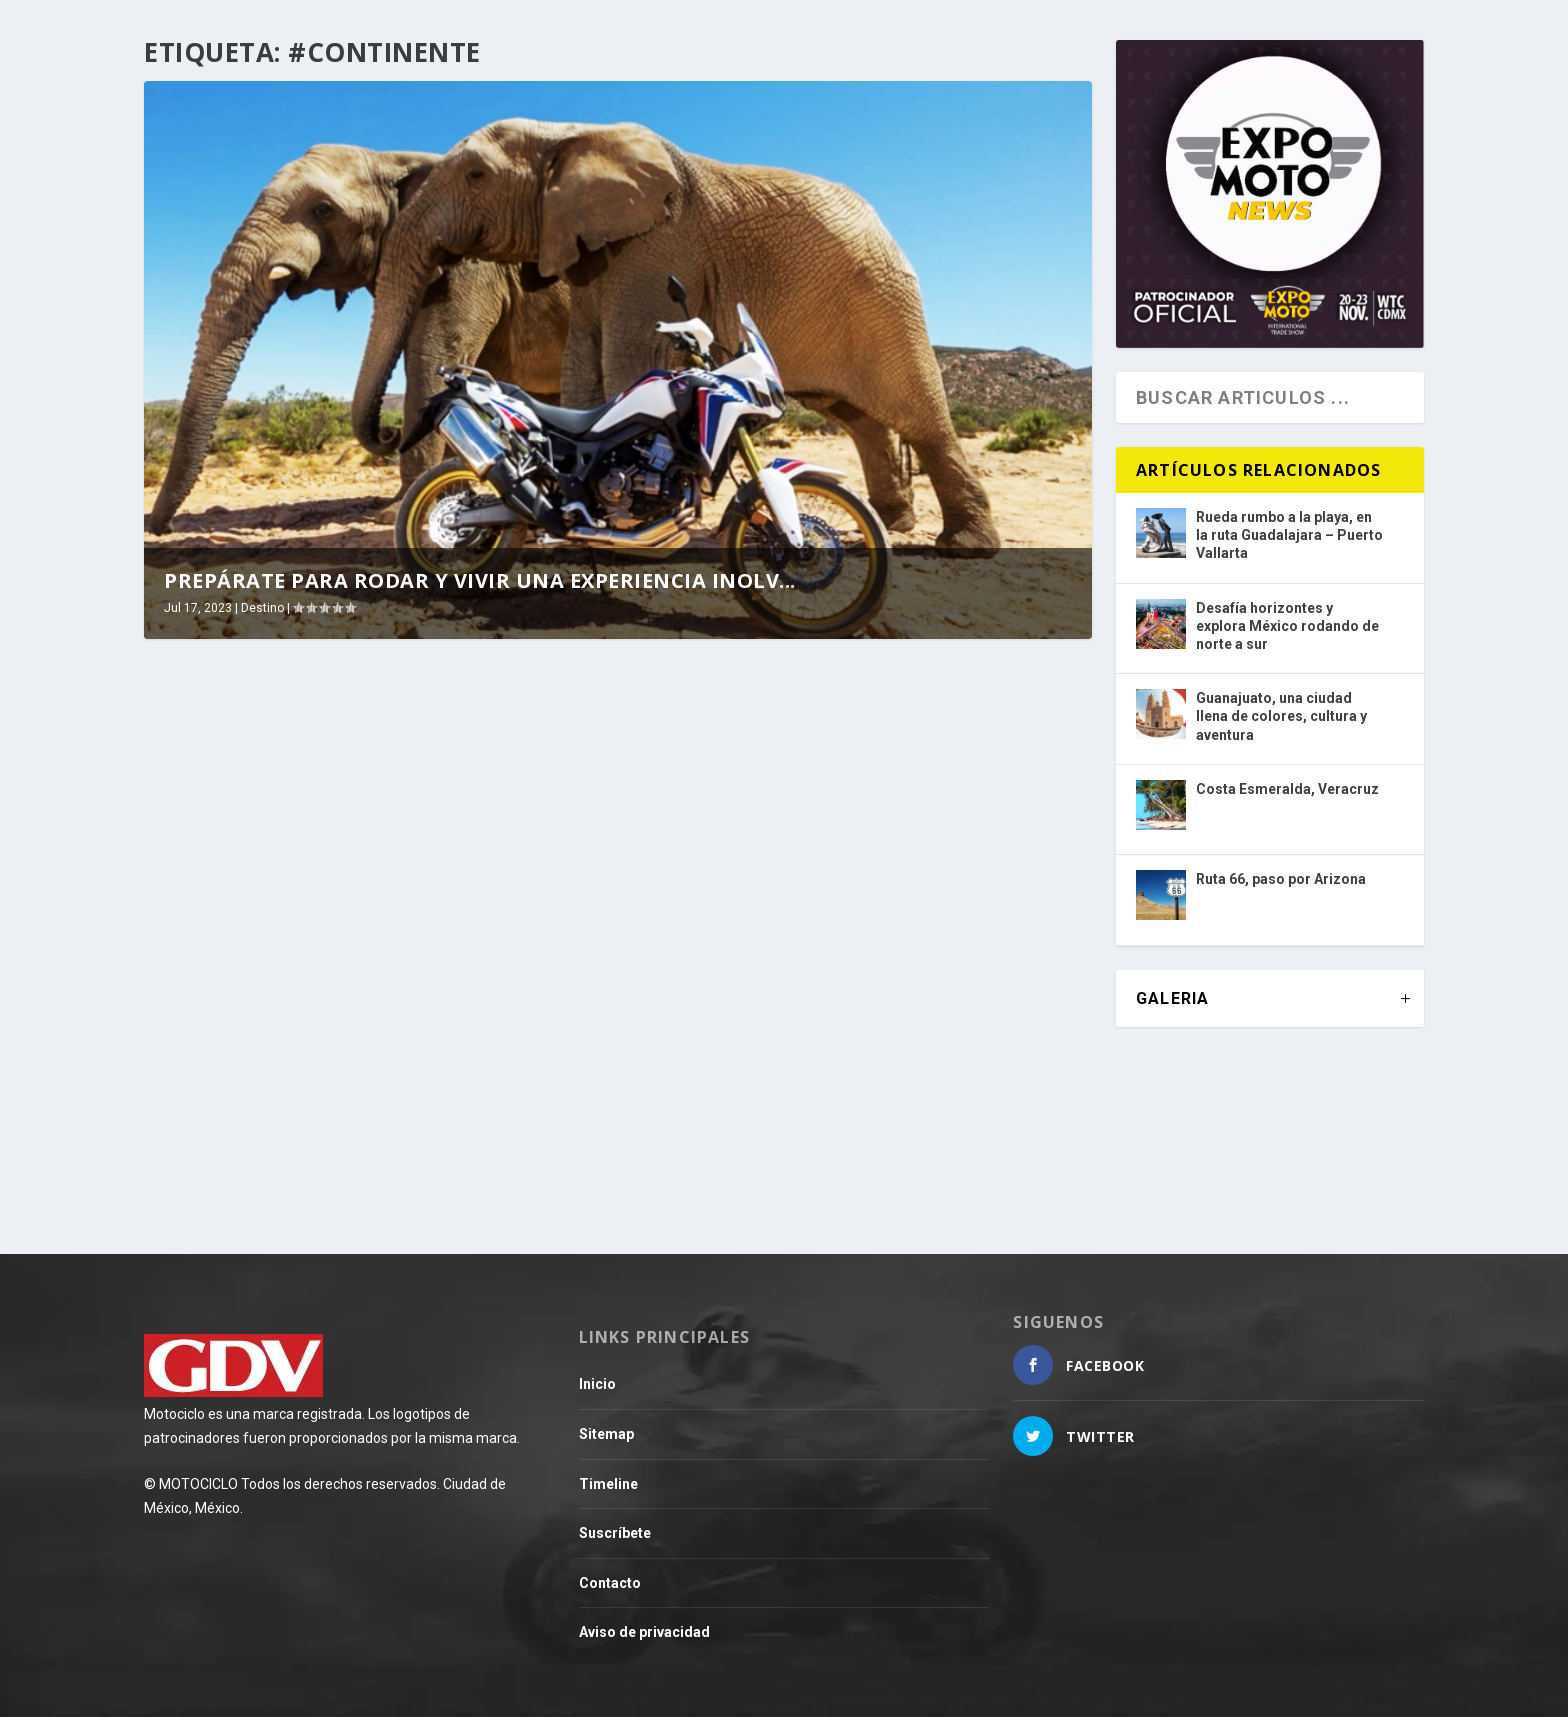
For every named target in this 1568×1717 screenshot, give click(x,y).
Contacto (610, 1583)
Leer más (214, 1149)
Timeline (608, 1484)
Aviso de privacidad (644, 1632)
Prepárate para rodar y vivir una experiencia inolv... (480, 580)
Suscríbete (615, 1533)
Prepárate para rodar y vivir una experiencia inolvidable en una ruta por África (352, 980)
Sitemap (606, 1434)
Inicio (597, 1384)
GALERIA (1172, 998)
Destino (262, 608)
